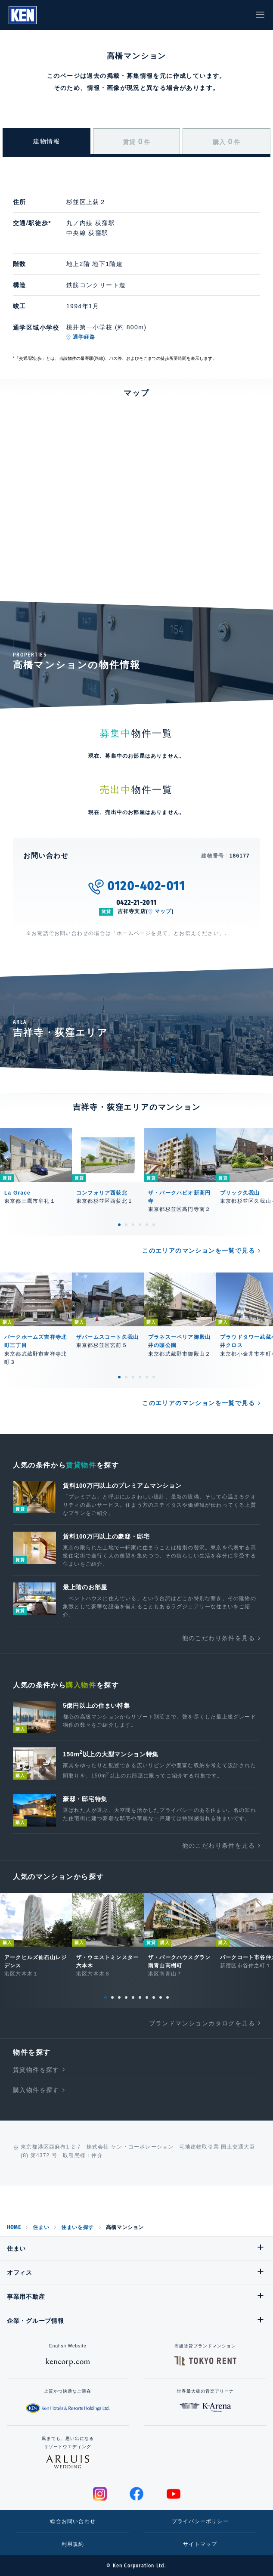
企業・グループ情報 (35, 2320)
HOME (14, 2227)
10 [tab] (167, 1997)
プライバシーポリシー (200, 2521)
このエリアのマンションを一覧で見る (198, 1250)
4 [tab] (140, 1224)
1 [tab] (119, 1224)
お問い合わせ (232, 15)
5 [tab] (147, 1224)
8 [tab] (153, 1997)
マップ (163, 911)
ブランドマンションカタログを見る (202, 2023)
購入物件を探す (36, 2090)
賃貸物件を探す (36, 2069)
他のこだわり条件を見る (218, 1638)
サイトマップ (200, 2544)
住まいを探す (77, 2227)
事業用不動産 (26, 2296)
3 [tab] (133, 1224)
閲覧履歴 (193, 15)
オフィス (19, 2272)
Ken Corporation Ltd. (23, 15)
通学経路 (84, 337)
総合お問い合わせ (73, 2521)
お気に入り (212, 15)
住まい (41, 2227)
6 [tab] (153, 1224)
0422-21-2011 (136, 902)
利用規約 (73, 2544)
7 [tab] (147, 1997)
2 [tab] (126, 1224)
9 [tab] (160, 1997)
